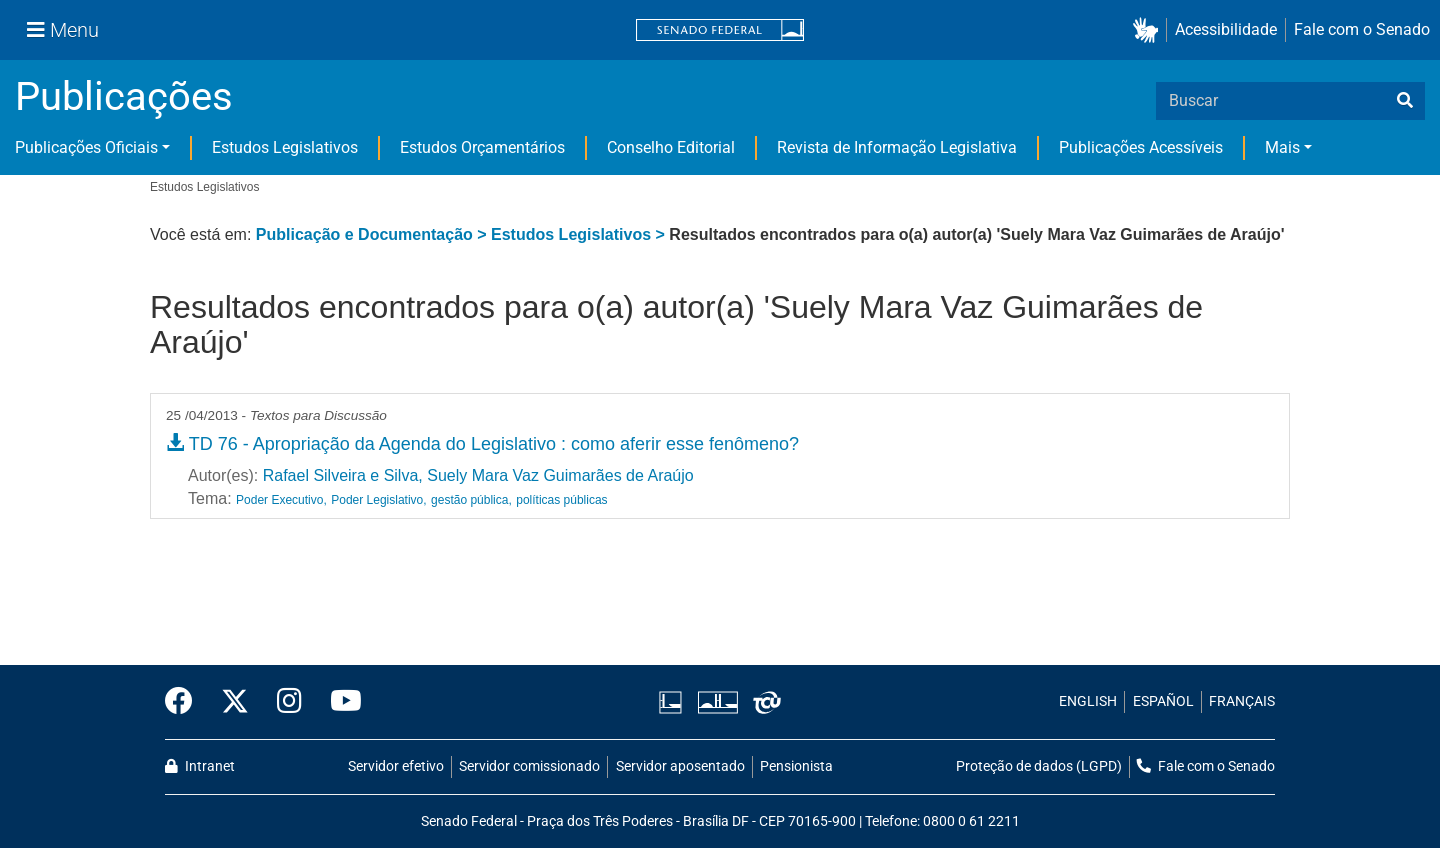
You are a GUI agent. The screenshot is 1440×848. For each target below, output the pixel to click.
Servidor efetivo (396, 766)
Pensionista (796, 766)
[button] (1149, 30)
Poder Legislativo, (378, 500)
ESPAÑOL (1163, 701)
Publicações (124, 96)
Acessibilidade (1226, 29)
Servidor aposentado (680, 766)
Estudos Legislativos (285, 147)
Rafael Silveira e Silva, (343, 475)
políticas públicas (561, 500)
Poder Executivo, (281, 500)
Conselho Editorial (671, 147)
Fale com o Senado (1362, 29)
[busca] (1405, 101)
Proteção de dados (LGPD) (1039, 766)
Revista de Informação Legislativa (897, 147)
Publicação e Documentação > (373, 234)
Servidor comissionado (529, 766)
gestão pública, (471, 500)
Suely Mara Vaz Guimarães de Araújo (560, 475)
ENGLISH (1088, 701)
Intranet (200, 766)
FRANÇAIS (1242, 701)
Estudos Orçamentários (482, 147)
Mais (1282, 147)
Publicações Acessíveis (1141, 147)
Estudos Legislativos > (580, 234)
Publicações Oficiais (86, 147)
